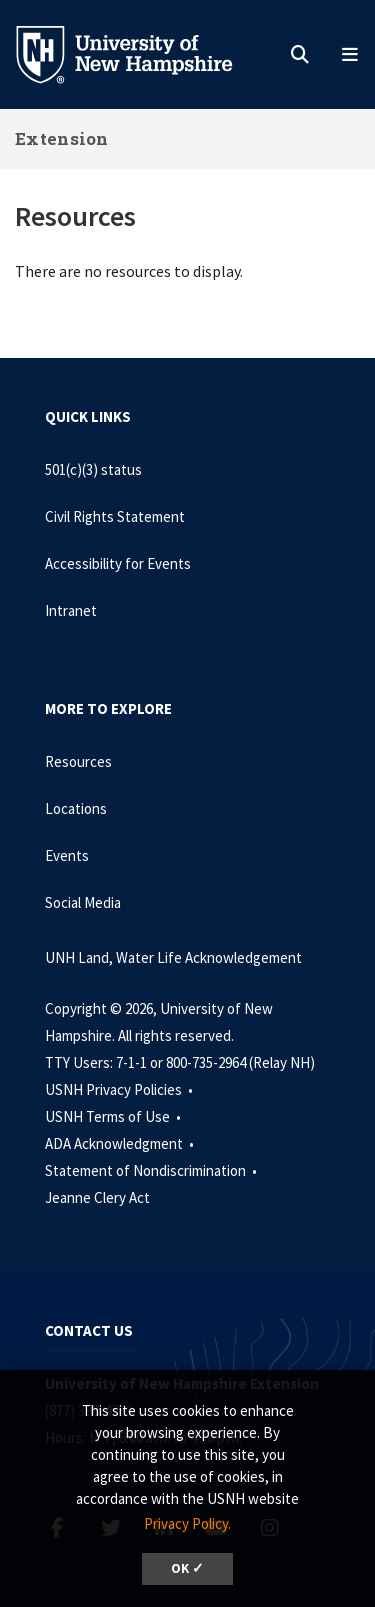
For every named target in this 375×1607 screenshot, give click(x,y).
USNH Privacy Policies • (120, 1089)
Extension (62, 138)
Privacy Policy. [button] (187, 1523)
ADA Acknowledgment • (121, 1143)
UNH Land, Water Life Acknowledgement (173, 957)
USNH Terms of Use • (114, 1116)
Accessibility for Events (118, 563)
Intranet (71, 610)
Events (67, 855)
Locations (76, 808)
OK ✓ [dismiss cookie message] (187, 1568)
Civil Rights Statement (115, 516)
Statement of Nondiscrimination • (152, 1170)
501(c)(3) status (93, 469)
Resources (78, 761)
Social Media (83, 902)
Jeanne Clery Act (97, 1197)
